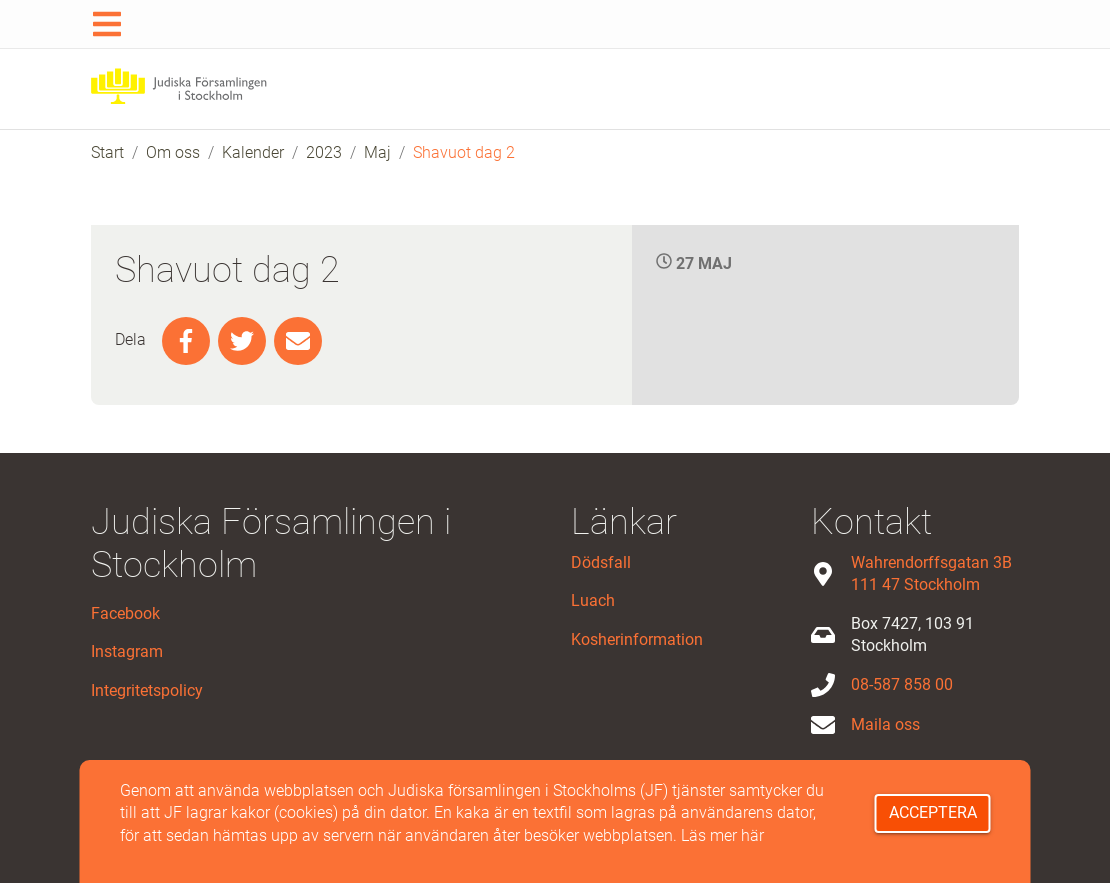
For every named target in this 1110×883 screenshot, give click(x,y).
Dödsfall (601, 562)
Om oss (173, 152)
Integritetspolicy (147, 690)
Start (107, 152)
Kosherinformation (637, 639)
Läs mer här (722, 835)
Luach (593, 600)
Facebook (125, 613)
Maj (377, 152)
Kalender (253, 152)
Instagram (127, 651)
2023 (324, 152)
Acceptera (933, 812)
